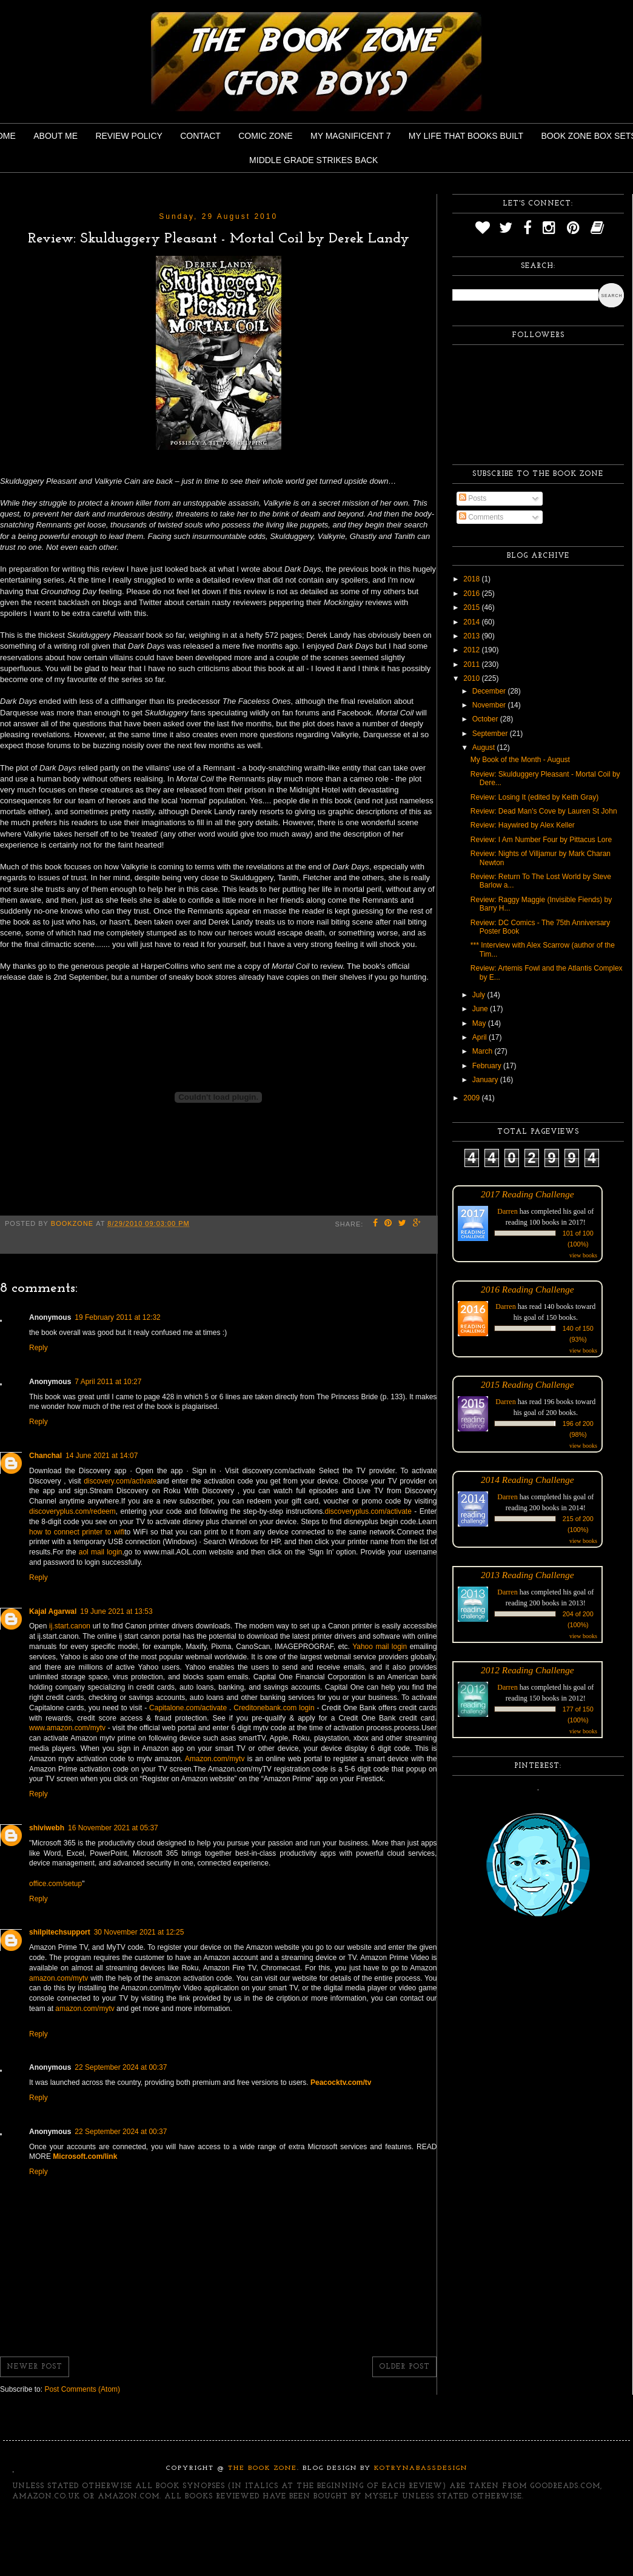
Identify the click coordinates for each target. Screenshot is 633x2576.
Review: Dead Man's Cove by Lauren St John (544, 811)
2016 (472, 593)
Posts (472, 498)
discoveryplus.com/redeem (72, 1511)
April (480, 1037)
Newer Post (34, 2366)
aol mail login (100, 1552)
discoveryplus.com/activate (367, 1511)
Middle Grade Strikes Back (313, 160)
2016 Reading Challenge (527, 1289)
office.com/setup (55, 1883)
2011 (472, 664)
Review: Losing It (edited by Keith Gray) (534, 797)
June (481, 1009)
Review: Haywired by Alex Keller (523, 825)
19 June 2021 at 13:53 (116, 1611)
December (490, 691)
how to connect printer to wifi (76, 1532)
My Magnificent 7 (350, 136)
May (480, 1023)
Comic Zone (265, 136)
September (491, 733)
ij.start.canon (69, 1626)
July (479, 995)
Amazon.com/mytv (215, 1759)
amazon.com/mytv (58, 1978)
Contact (200, 136)
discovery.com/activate (120, 1481)
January (486, 1080)
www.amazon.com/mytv (67, 1728)
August (484, 747)
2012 (472, 650)
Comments (481, 517)
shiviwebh (46, 1828)
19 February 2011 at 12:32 (117, 1317)
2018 (472, 579)
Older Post (404, 2366)
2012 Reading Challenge (527, 1670)
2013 (472, 636)
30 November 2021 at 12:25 (139, 1932)
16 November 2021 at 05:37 (113, 1828)
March (483, 1051)
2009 (472, 1098)
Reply (38, 1347)
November (490, 705)
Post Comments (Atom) (82, 2389)
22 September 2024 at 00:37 (121, 2067)
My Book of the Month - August (520, 759)
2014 (472, 622)
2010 (472, 678)
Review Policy (128, 136)
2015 (472, 607)
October (486, 719)
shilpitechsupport (59, 1932)
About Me (55, 136)
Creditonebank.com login (273, 1708)
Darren (507, 1211)
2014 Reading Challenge (527, 1479)
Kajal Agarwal (52, 1611)
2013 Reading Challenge (527, 1575)
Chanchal (45, 1455)
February (487, 1066)
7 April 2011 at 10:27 (108, 1381)
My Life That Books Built (466, 136)
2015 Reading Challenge (527, 1384)
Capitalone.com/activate (188, 1708)
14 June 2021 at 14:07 (101, 1455)
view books (583, 1255)
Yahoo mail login (379, 1646)
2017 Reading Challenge (527, 1194)
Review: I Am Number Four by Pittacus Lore (541, 839)
